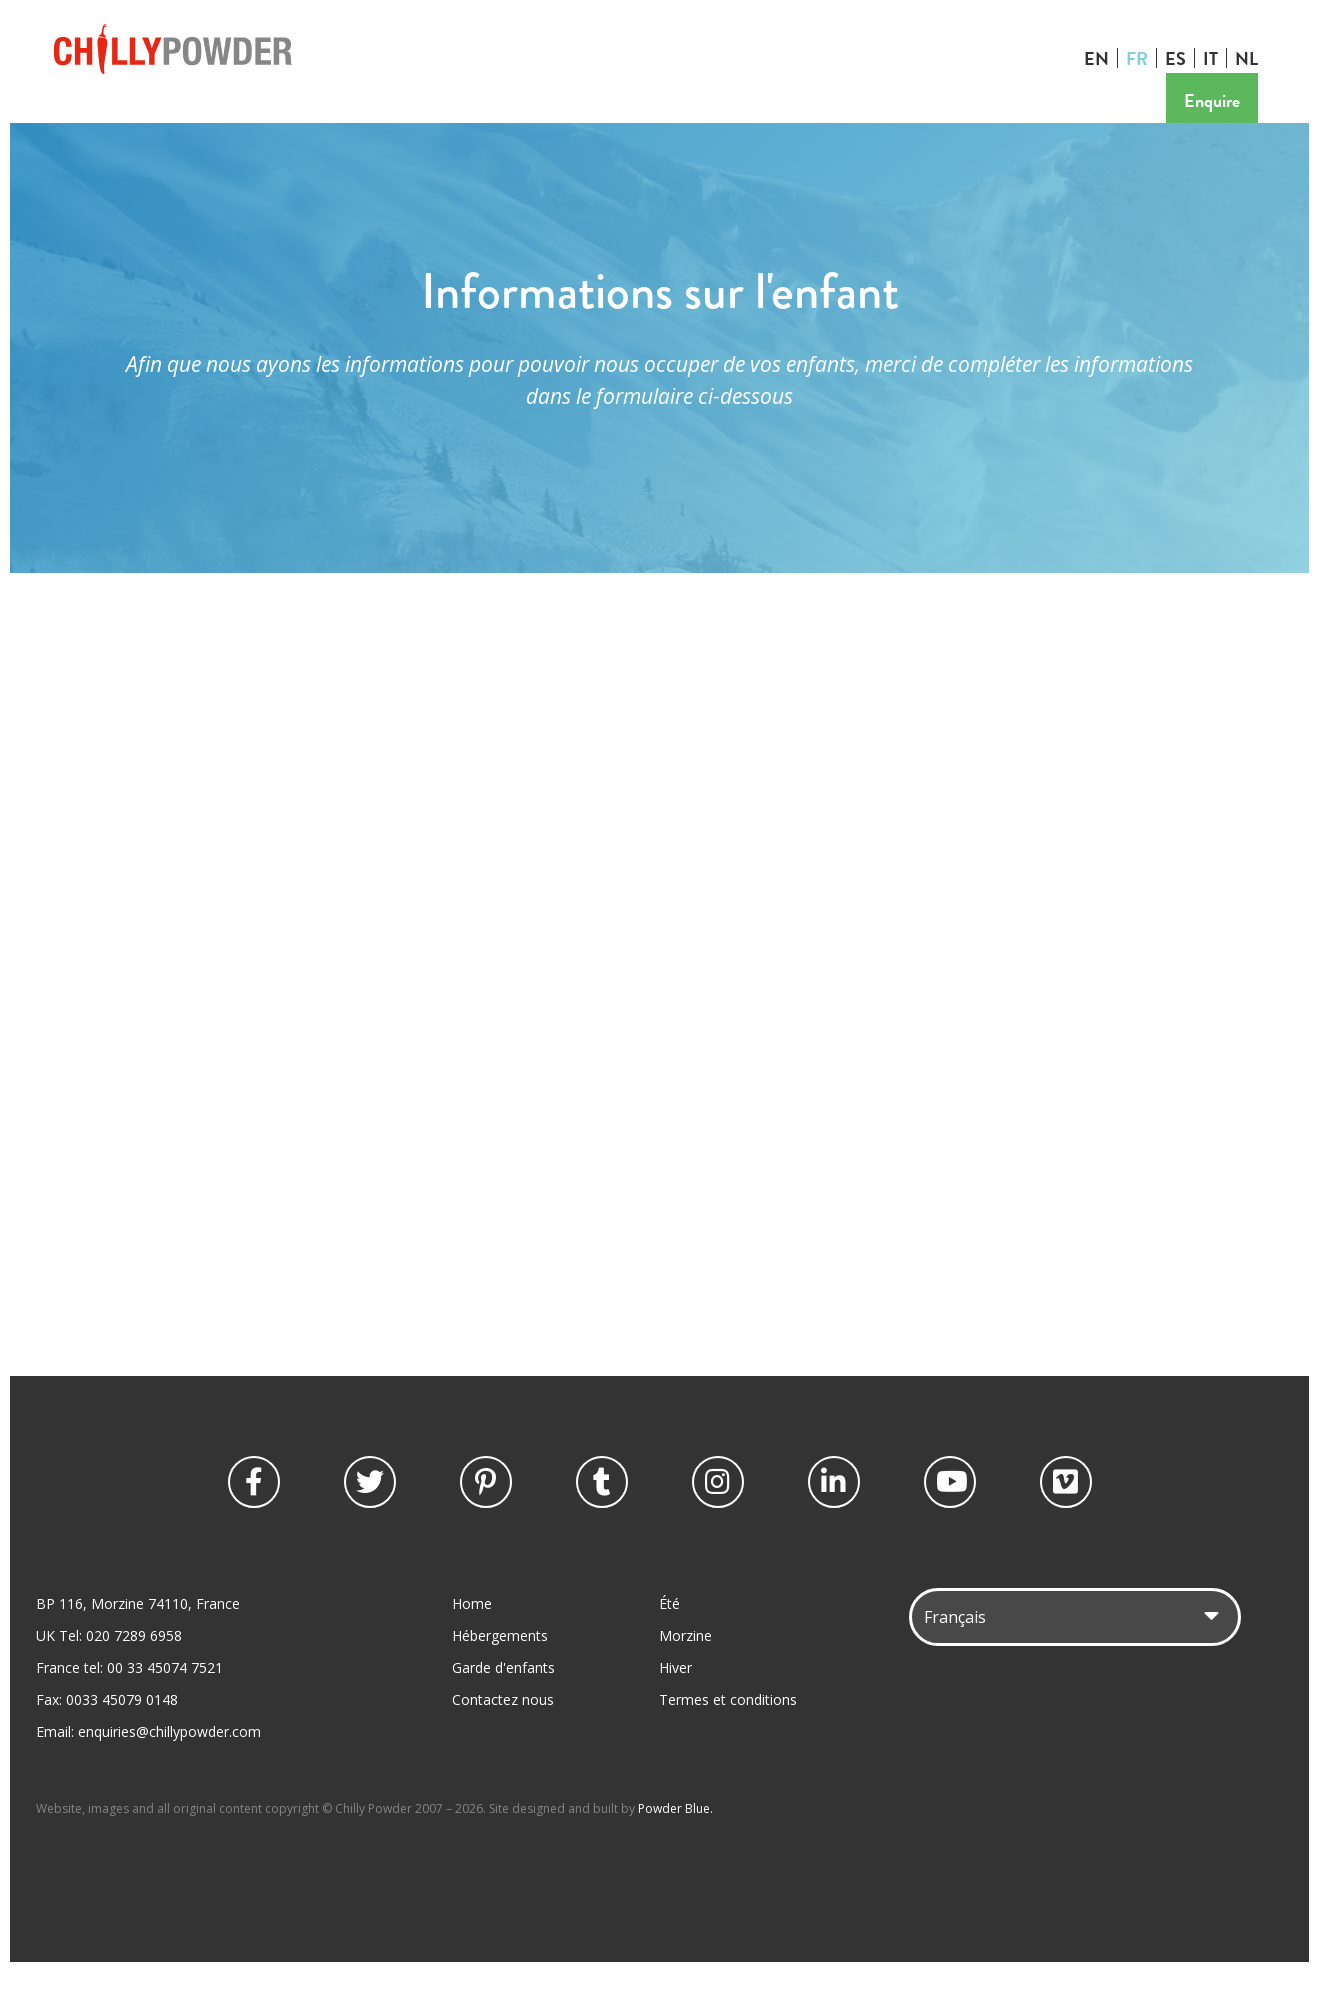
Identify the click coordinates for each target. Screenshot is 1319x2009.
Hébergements (500, 1672)
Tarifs (724, 120)
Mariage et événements (586, 120)
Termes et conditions (728, 1736)
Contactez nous (834, 120)
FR (1142, 58)
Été (669, 1640)
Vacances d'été (268, 120)
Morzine (685, 1672)
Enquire (1217, 100)
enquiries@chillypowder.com (169, 1768)
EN (1101, 58)
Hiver (675, 1704)
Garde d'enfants (412, 120)
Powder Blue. (675, 1845)
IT (1215, 58)
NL (1251, 58)
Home (472, 1640)
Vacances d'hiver (122, 120)
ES (1180, 58)
